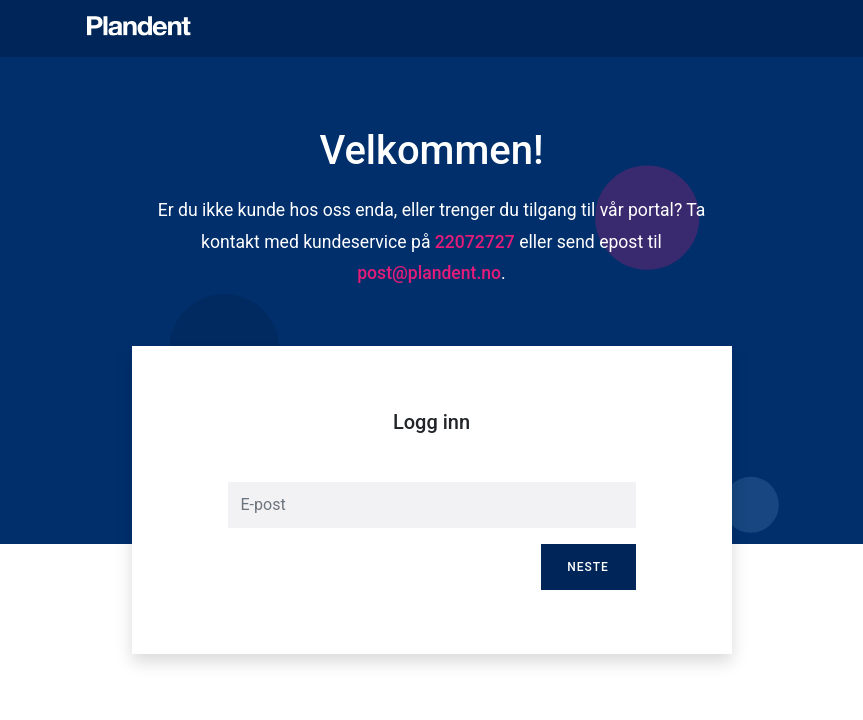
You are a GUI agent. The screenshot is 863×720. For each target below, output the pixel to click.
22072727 (475, 242)
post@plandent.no (429, 273)
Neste (588, 567)
